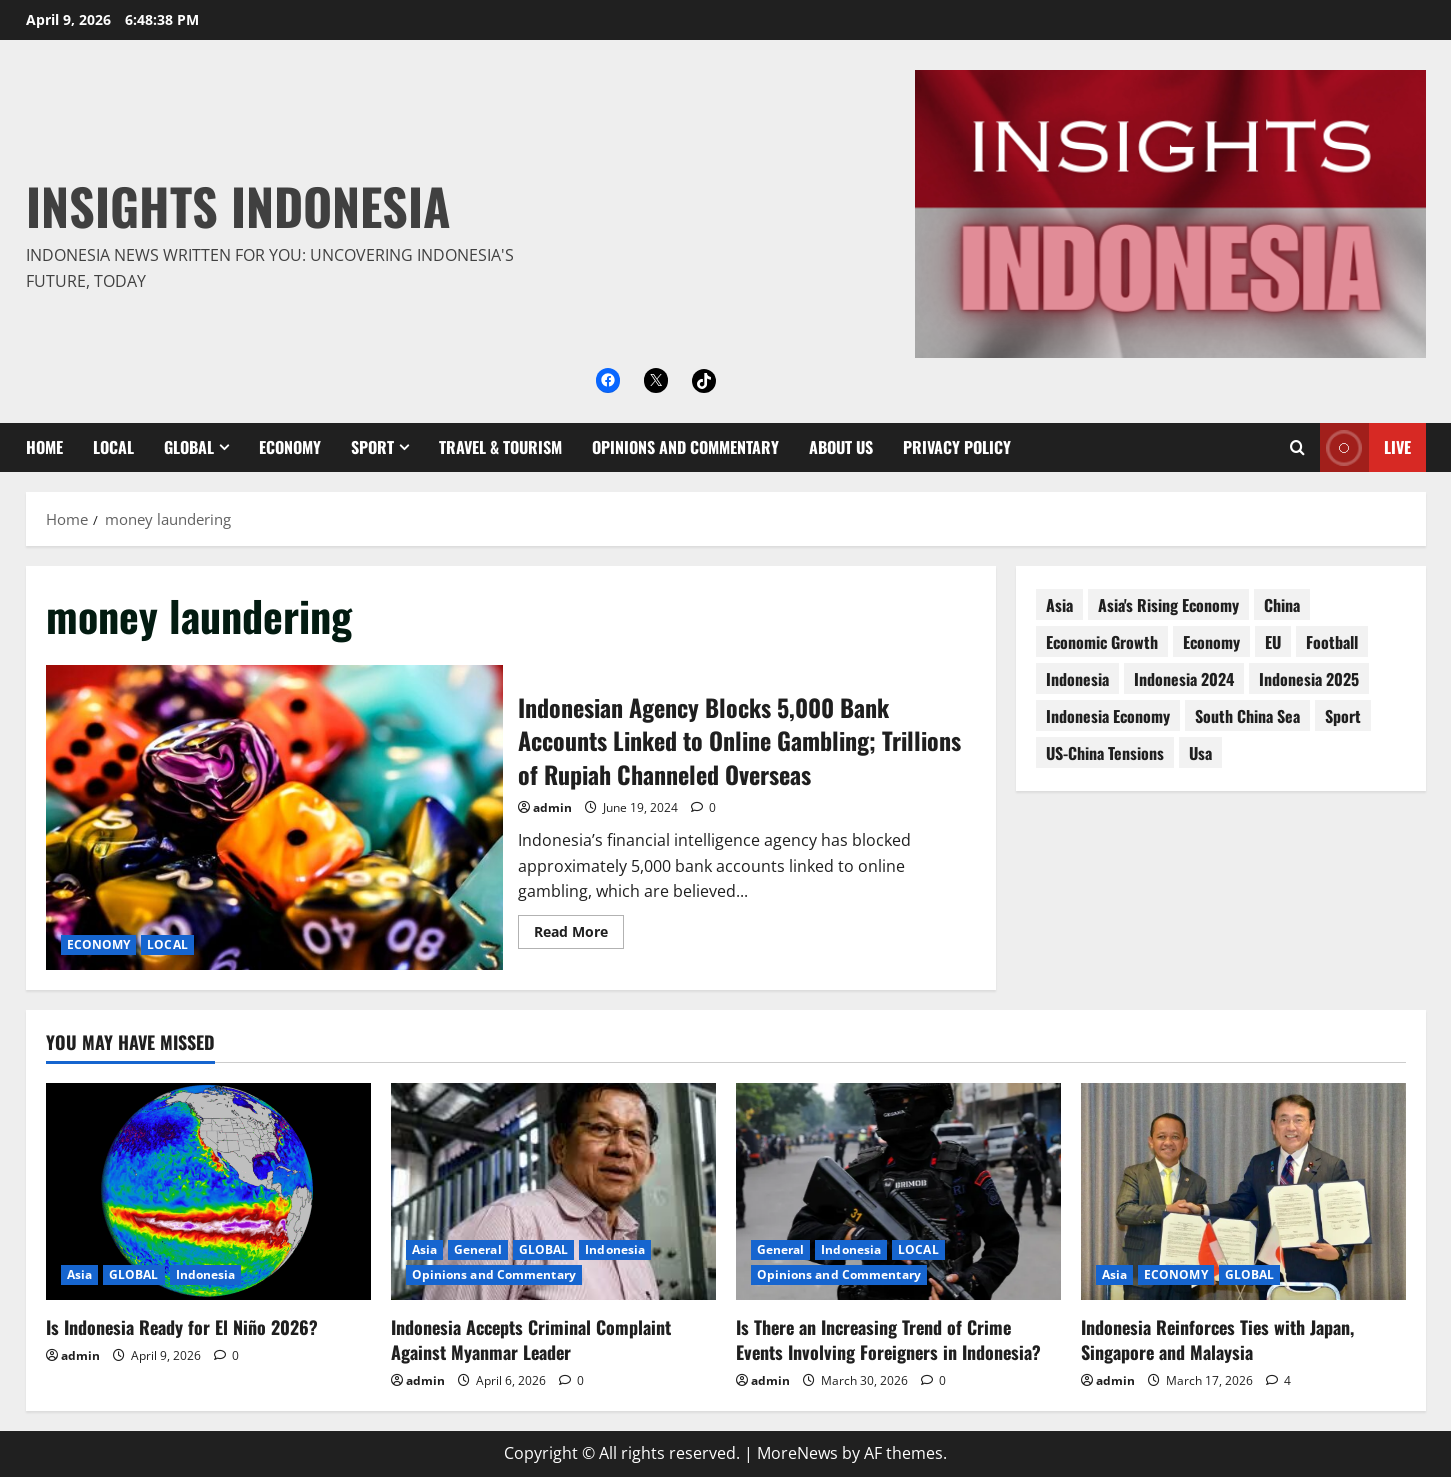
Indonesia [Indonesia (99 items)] (1077, 679)
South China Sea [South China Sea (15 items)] (1247, 716)
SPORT (372, 447)
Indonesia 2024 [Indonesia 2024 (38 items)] (1184, 679)
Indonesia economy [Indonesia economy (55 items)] (1108, 716)
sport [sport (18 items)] (1343, 716)
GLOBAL (189, 447)
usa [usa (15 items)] (1200, 753)
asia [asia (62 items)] (1059, 605)
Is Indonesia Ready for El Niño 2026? (182, 1327)
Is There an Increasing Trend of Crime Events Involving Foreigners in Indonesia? (888, 1339)
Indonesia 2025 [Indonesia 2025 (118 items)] (1309, 679)
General (478, 1249)
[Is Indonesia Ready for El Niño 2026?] (208, 1191)
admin (552, 807)
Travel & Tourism (500, 447)
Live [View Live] (1365, 447)
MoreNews (797, 1453)
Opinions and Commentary (685, 447)
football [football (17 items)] (1332, 642)
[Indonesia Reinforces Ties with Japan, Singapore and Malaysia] (1243, 1191)
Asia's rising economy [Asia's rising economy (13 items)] (1168, 605)
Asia (79, 1274)
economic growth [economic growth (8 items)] (1102, 642)
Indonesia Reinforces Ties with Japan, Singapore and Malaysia (1217, 1339)
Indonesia (206, 1274)
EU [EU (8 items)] (1273, 642)
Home (44, 447)
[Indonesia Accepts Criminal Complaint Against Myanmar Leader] (553, 1191)
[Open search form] (1297, 447)
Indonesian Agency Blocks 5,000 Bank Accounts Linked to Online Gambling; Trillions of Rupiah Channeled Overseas (275, 817)
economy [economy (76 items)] (1211, 642)
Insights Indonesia (238, 205)
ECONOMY (290, 447)
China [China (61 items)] (1282, 605)
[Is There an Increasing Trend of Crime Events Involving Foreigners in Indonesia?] (898, 1191)
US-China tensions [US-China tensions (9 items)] (1105, 753)
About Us (841, 447)
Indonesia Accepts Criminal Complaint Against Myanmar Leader (531, 1339)
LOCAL (113, 447)
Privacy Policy (957, 447)
